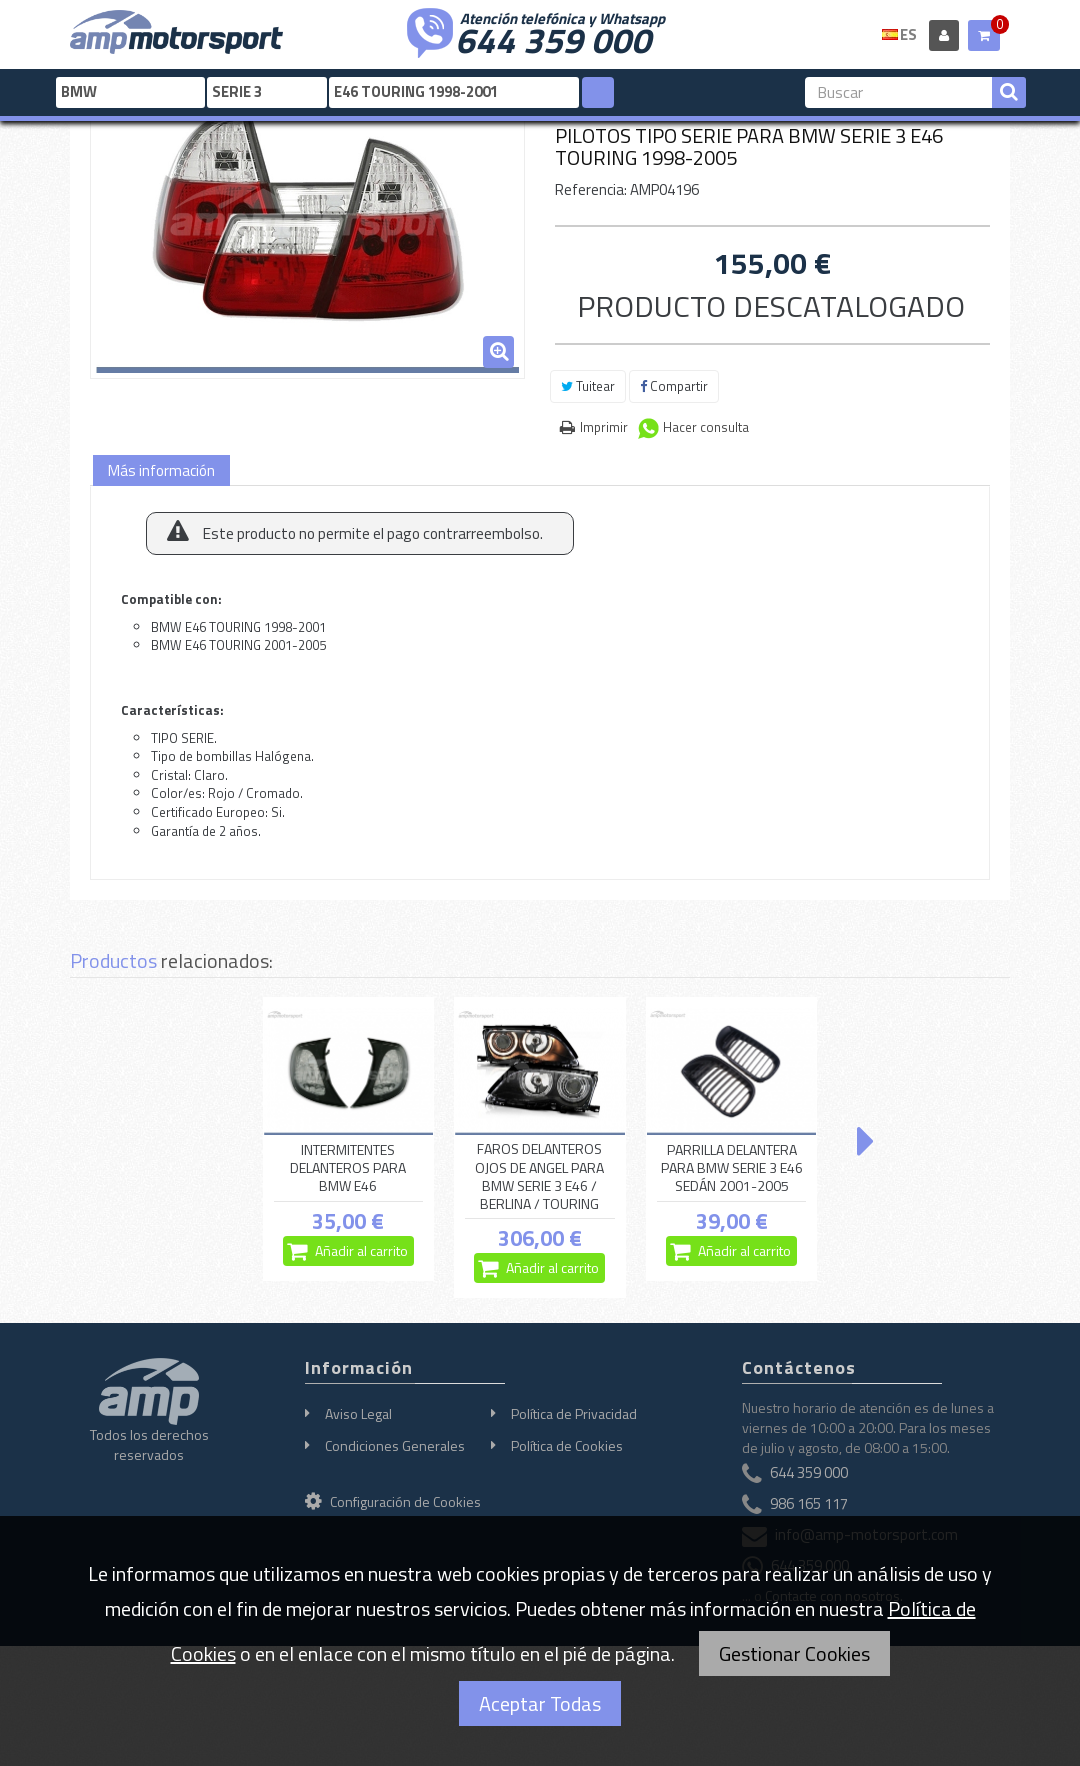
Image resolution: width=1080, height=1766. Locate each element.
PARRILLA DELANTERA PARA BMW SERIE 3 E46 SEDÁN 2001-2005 (732, 1168)
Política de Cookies (567, 1445)
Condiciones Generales (395, 1445)
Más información (161, 470)
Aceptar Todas (540, 1703)
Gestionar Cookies (794, 1653)
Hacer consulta (706, 427)
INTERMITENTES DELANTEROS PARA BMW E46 (348, 1168)
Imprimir (604, 427)
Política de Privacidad (574, 1413)
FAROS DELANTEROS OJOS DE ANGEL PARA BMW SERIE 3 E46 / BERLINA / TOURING (539, 1176)
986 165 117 (809, 1503)
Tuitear (588, 386)
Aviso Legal (358, 1413)
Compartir (674, 386)
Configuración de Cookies (393, 1501)
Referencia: (591, 189)
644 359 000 (553, 38)
